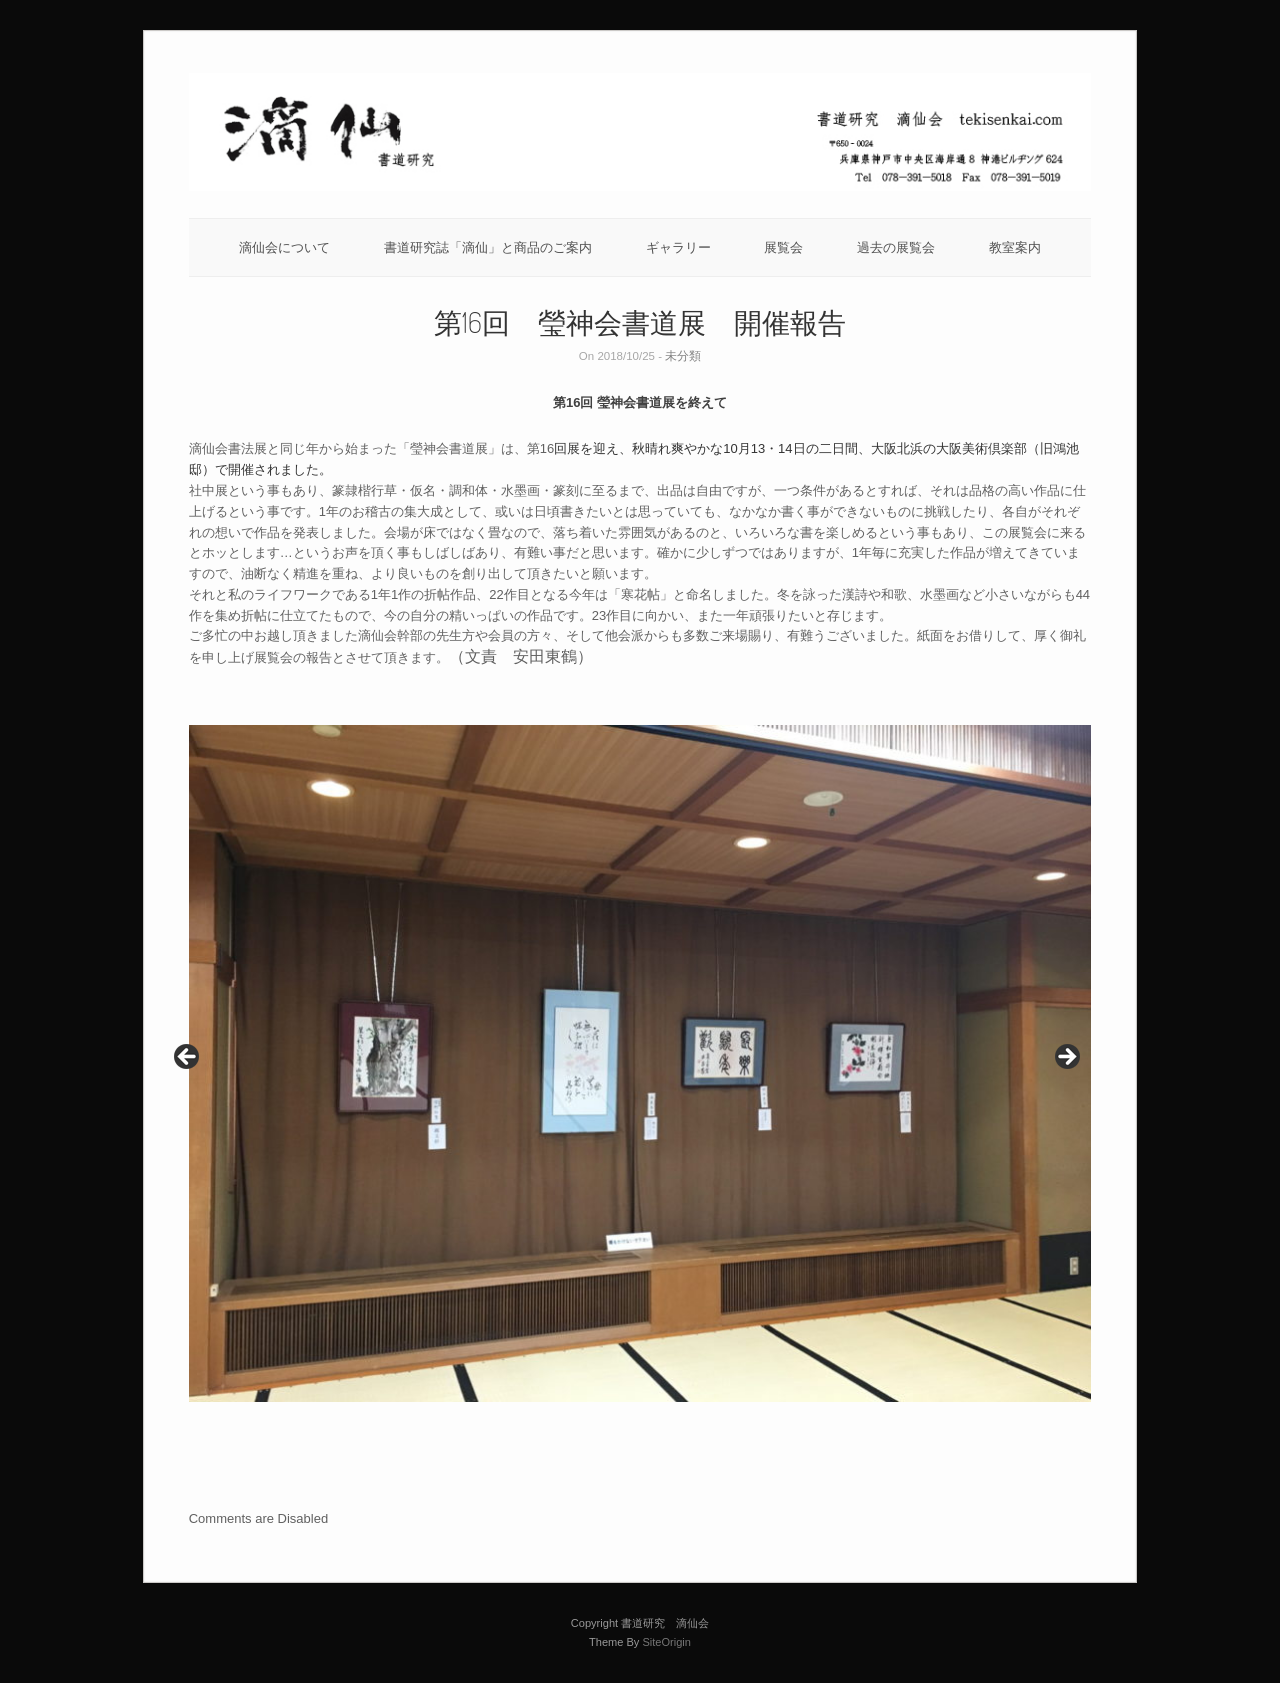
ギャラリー (678, 247)
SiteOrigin (666, 1642)
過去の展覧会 (896, 247)
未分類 (683, 356)
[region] (640, 1063)
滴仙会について (284, 247)
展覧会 (783, 247)
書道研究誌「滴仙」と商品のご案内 (488, 247)
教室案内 (1015, 247)
